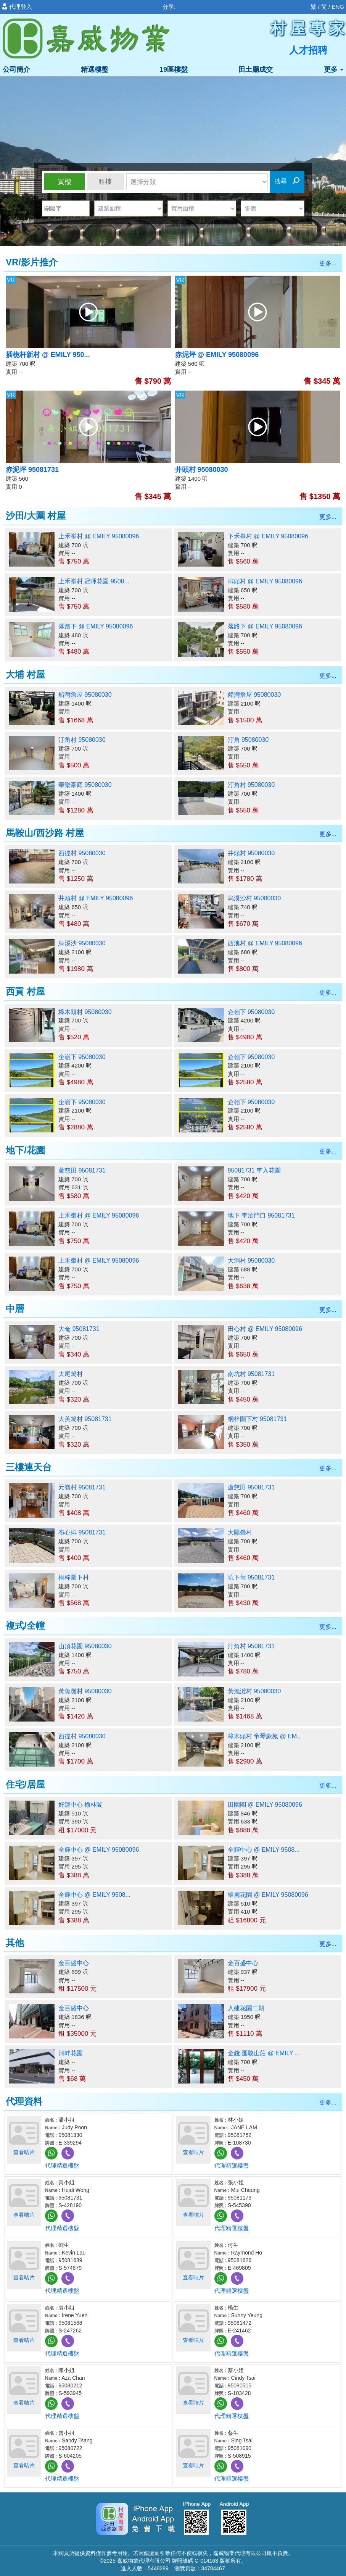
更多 (333, 69)
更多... (327, 263)
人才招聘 (308, 50)
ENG (338, 6)
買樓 (64, 182)
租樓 (105, 181)
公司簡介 (16, 69)
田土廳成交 (255, 69)
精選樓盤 (94, 69)
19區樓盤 (173, 69)
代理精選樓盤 (62, 2165)
